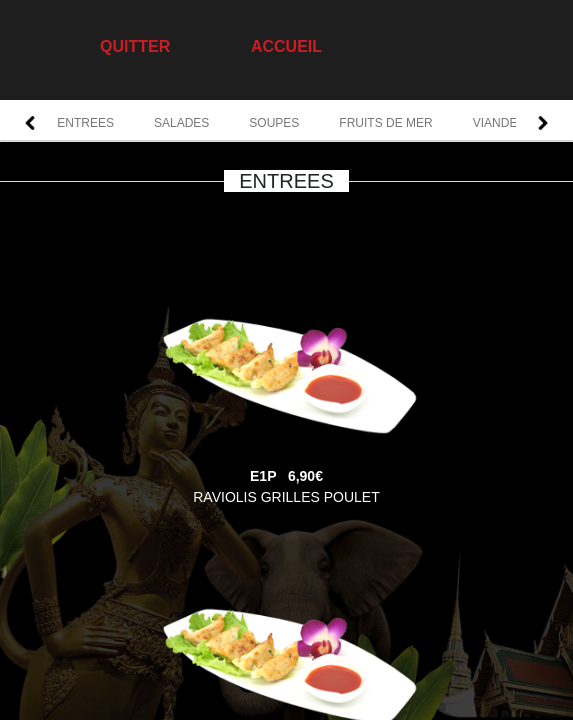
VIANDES (499, 123)
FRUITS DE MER (385, 123)
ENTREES (85, 123)
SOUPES (274, 123)
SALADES (181, 123)
